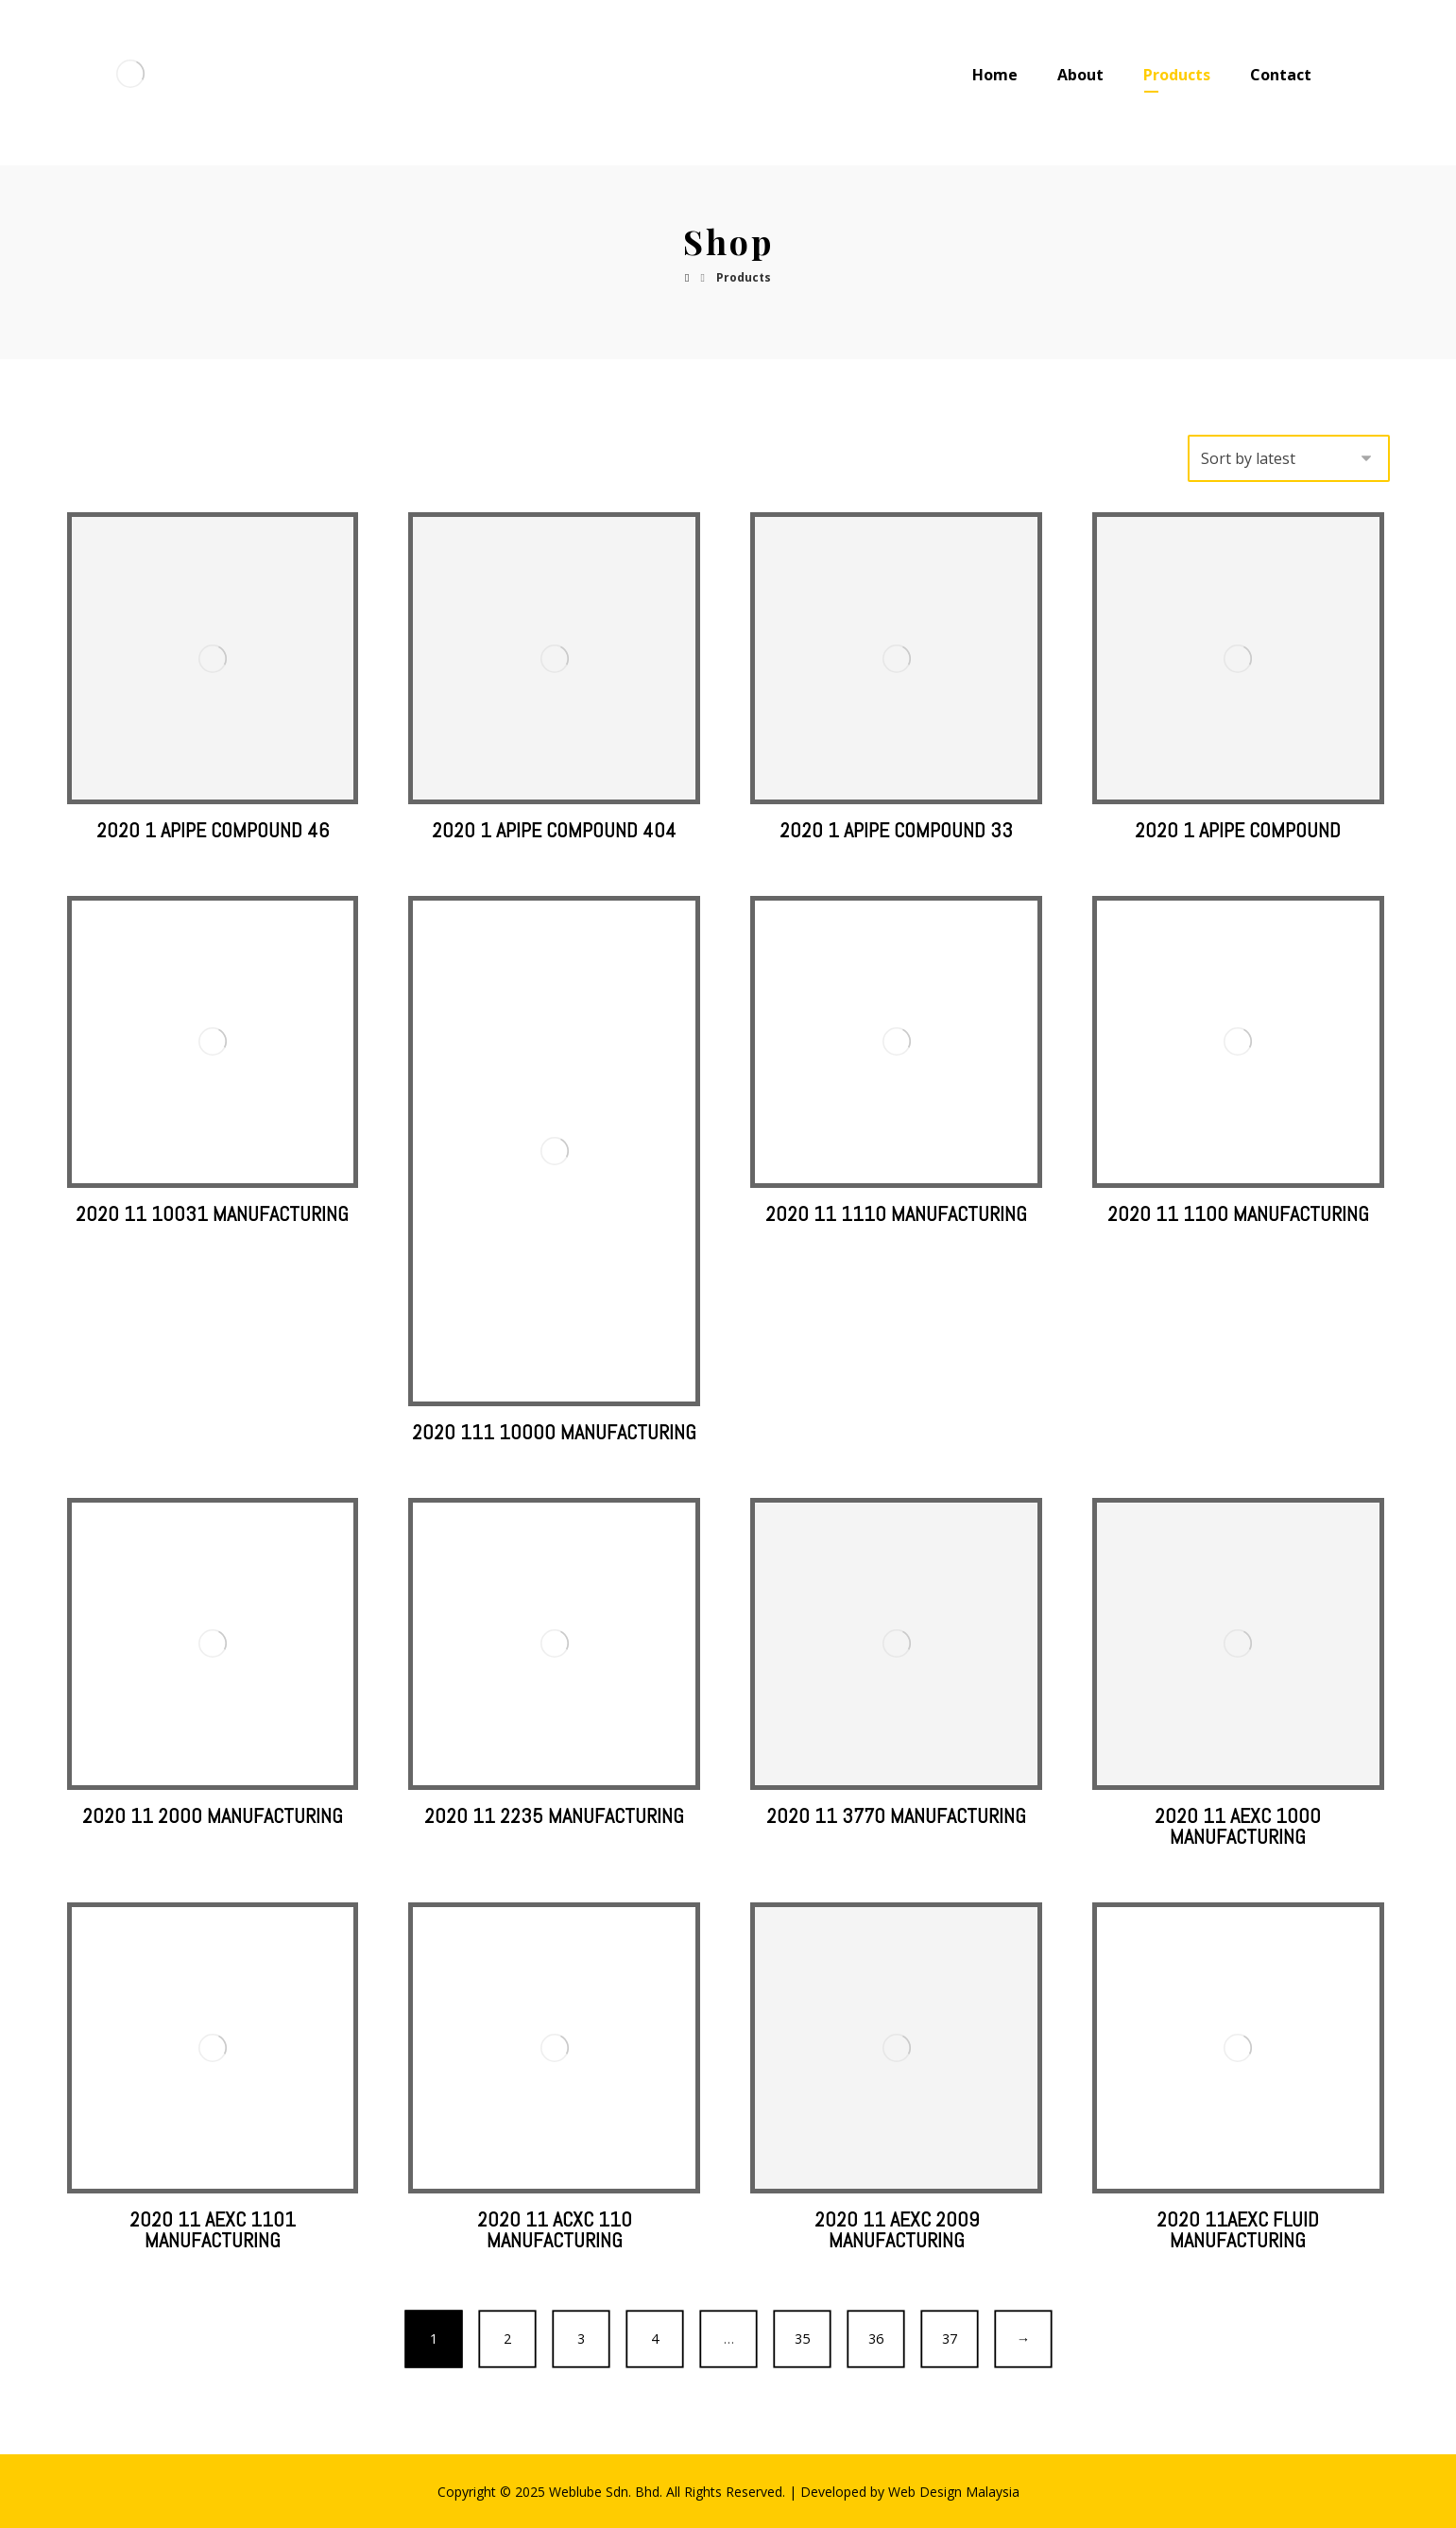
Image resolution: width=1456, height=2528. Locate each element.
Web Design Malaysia (953, 2492)
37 (948, 2339)
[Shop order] (1289, 458)
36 (874, 2339)
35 (801, 2339)
